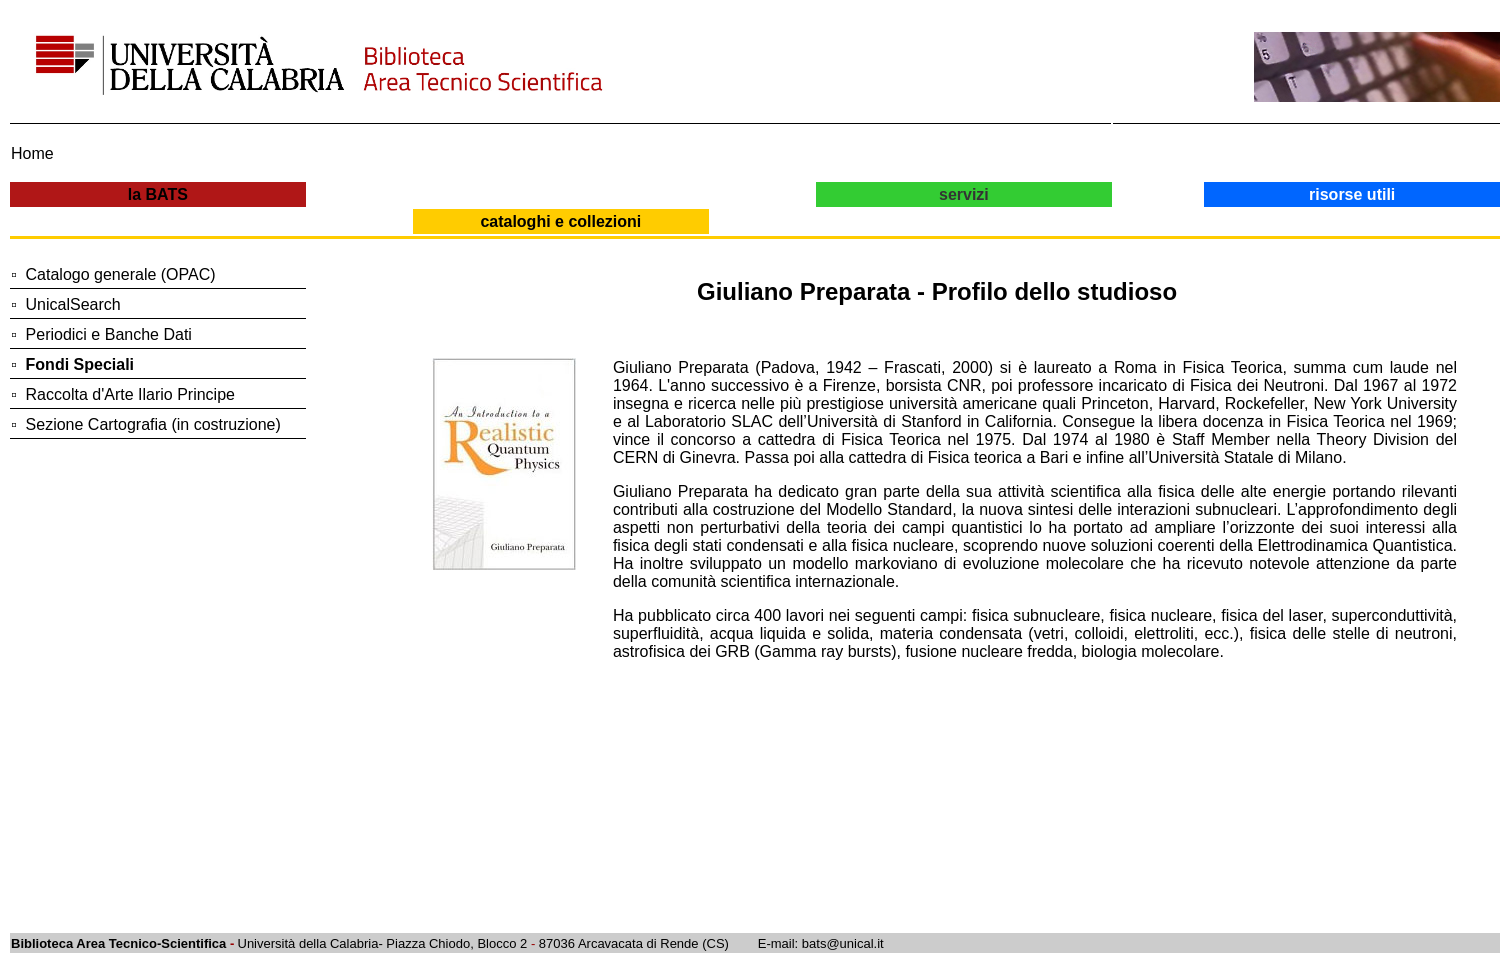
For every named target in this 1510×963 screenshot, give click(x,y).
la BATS (158, 194)
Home (32, 153)
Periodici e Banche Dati (109, 334)
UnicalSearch (73, 304)
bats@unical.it (843, 943)
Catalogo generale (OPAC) (121, 274)
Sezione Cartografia (96, 424)
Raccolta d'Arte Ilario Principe (130, 394)
